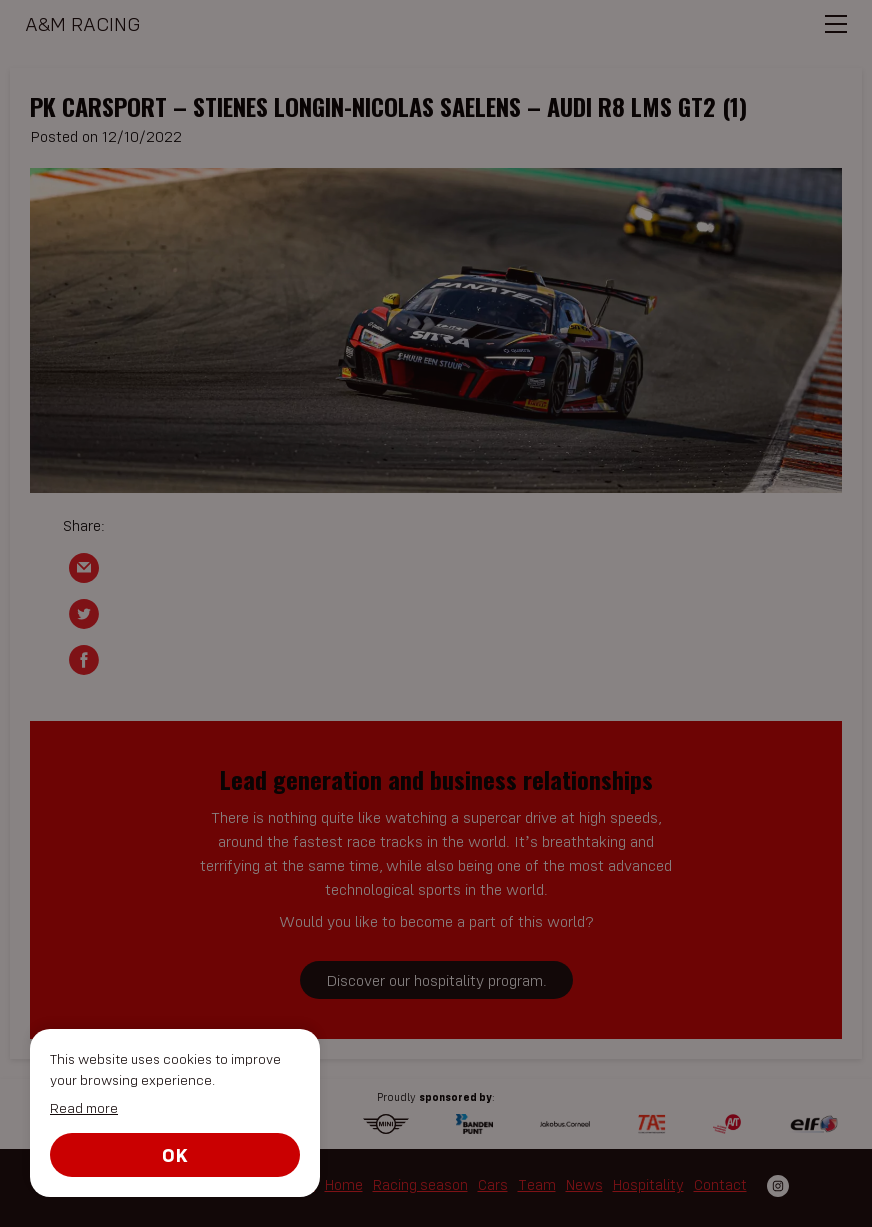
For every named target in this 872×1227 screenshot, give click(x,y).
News (584, 1184)
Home (344, 1184)
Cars (493, 1184)
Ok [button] (175, 1154)
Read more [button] (84, 1108)
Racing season (420, 1184)
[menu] (839, 31)
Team (537, 1184)
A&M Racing (82, 23)
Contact (720, 1184)
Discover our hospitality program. (436, 980)
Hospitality (648, 1184)
